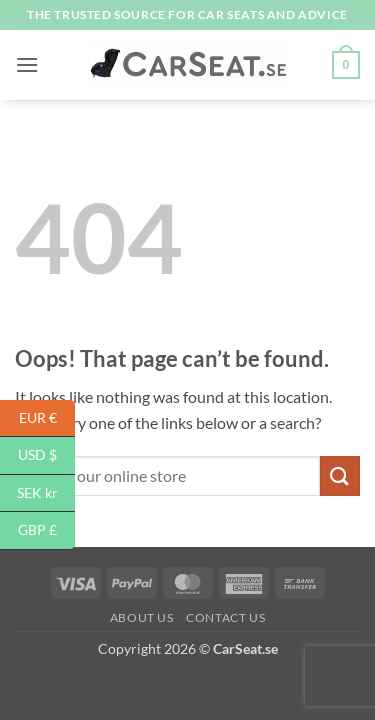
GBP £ (46, 530)
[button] (27, 64)
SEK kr (46, 493)
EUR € (47, 418)
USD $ (46, 455)
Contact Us (225, 617)
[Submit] (340, 475)
